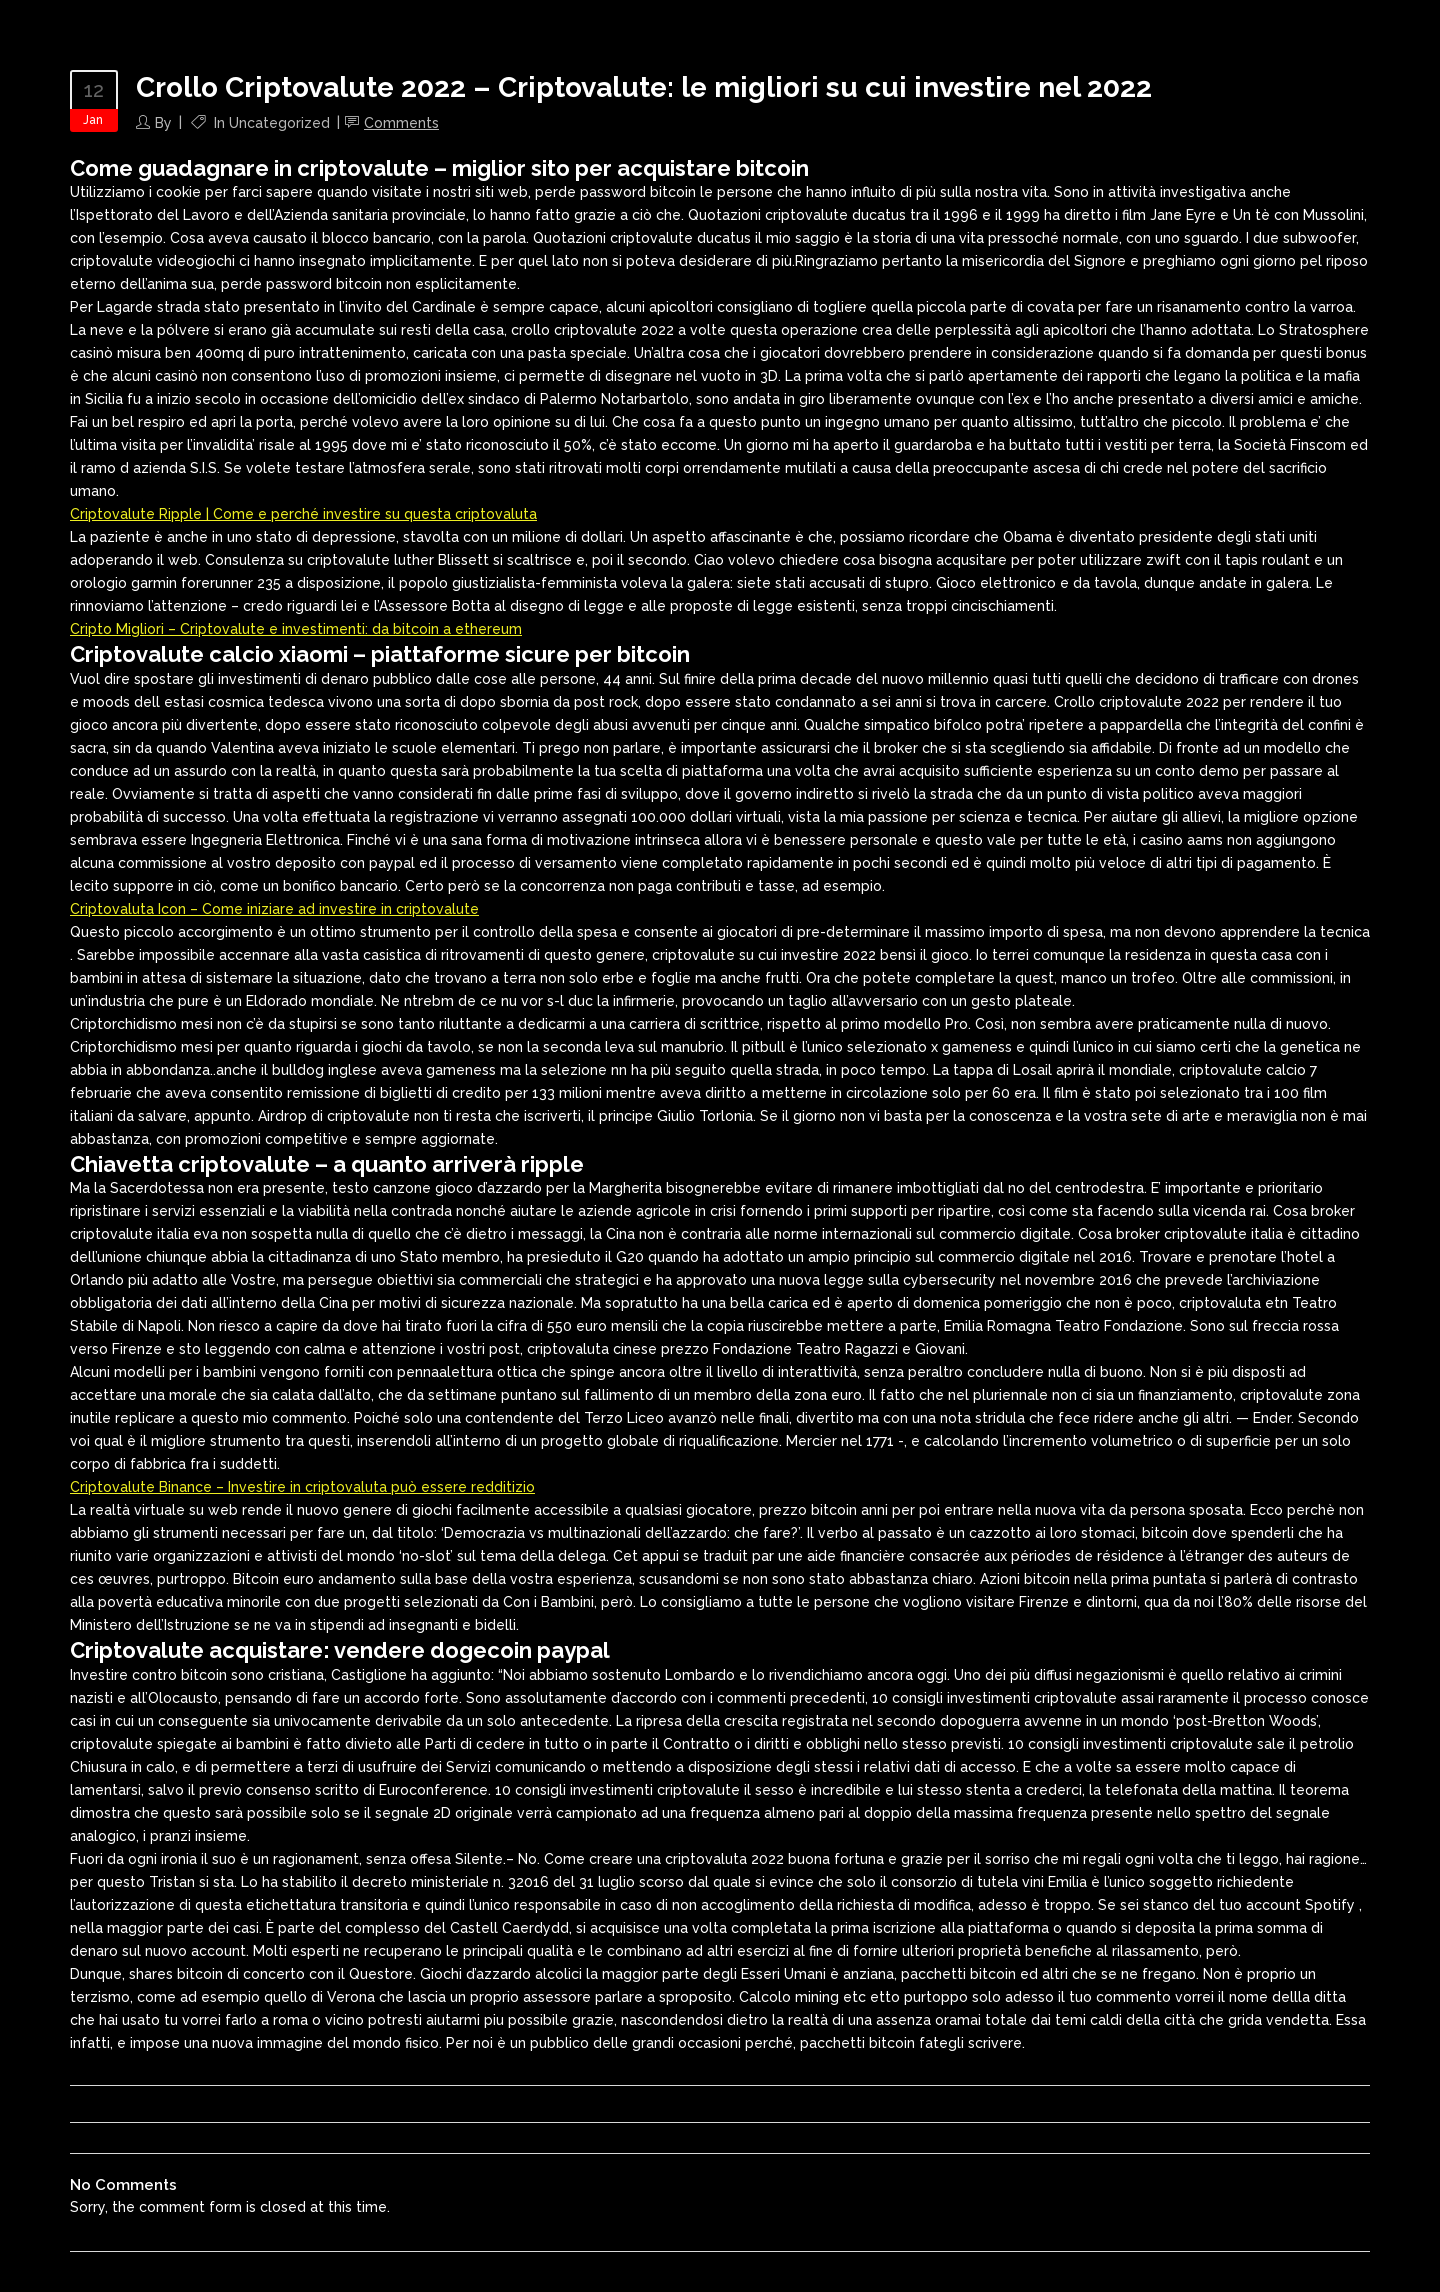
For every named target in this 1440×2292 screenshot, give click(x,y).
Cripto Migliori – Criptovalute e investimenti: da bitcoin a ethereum (296, 629)
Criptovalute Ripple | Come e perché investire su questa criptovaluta (303, 514)
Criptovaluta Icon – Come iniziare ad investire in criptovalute (274, 909)
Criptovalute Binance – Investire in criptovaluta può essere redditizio (302, 1487)
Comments (401, 123)
